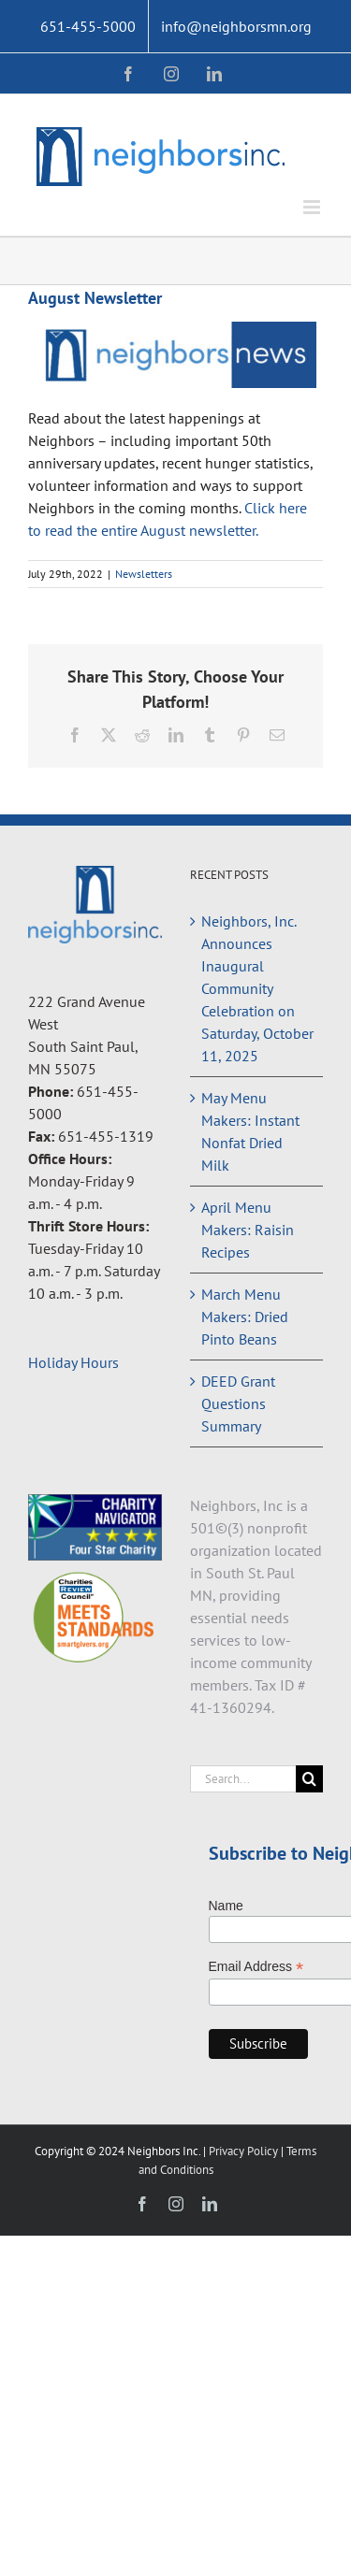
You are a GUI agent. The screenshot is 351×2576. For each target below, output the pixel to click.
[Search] (309, 1778)
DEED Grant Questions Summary (238, 1403)
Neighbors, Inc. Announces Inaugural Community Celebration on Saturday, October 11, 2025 (257, 988)
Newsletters (143, 574)
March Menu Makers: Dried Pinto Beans (244, 1316)
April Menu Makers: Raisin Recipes (247, 1229)
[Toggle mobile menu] (313, 207)
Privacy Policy (245, 2151)
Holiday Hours (73, 1362)
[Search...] (243, 1778)
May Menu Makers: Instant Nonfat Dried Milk (250, 1131)
